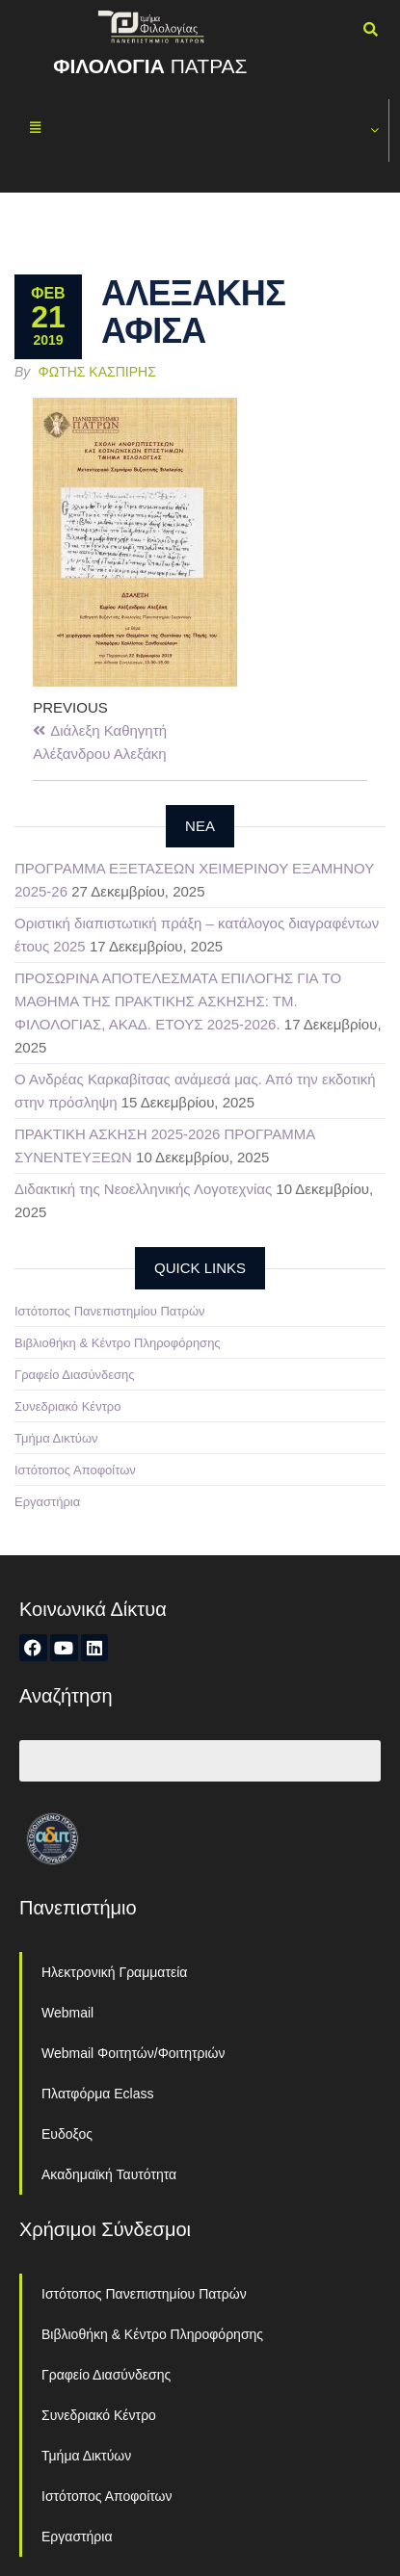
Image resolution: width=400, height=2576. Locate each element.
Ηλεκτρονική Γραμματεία (114, 1972)
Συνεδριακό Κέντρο (67, 1406)
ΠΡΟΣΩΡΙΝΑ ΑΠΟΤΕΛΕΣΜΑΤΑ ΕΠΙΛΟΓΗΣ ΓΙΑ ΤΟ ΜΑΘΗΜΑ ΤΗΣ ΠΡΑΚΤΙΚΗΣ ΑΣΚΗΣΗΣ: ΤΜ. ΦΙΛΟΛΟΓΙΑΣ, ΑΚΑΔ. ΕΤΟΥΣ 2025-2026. (177, 1001)
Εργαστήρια (47, 1502)
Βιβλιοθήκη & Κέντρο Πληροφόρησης (117, 1343)
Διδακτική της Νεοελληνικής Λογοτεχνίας (143, 1189)
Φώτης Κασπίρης (97, 371)
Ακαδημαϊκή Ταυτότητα (108, 2174)
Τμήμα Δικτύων (56, 1438)
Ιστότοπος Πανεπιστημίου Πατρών (109, 1311)
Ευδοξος (67, 2134)
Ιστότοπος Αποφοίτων (75, 1470)
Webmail (67, 2012)
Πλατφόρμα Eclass (97, 2093)
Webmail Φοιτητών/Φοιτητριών (133, 2053)
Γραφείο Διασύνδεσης (74, 1374)
